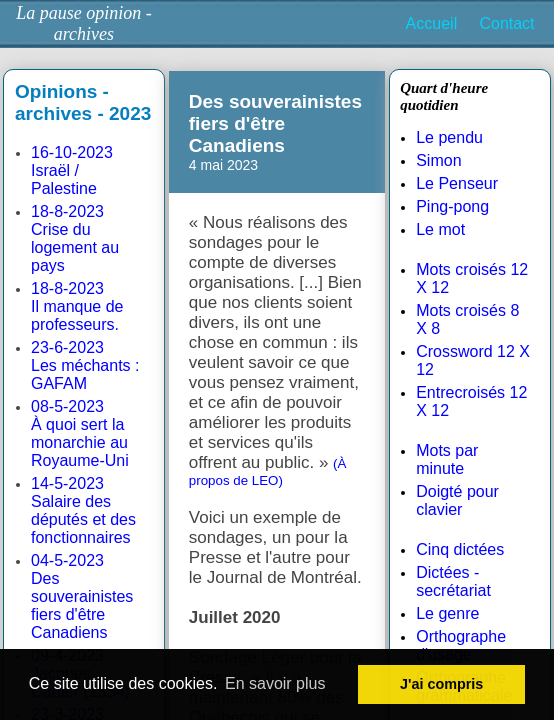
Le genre (447, 613)
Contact (506, 23)
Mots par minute (447, 459)
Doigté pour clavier (457, 500)
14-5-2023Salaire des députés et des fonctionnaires (83, 510)
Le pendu (449, 137)
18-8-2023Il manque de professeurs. (77, 306)
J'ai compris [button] (441, 684)
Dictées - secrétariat (453, 581)
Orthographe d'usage (461, 645)
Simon (438, 160)
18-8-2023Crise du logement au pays (75, 238)
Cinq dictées (460, 549)
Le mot (440, 229)
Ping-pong (452, 206)
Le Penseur (457, 183)
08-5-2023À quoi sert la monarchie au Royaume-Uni (80, 433)
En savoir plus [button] (275, 683)
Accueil (432, 23)
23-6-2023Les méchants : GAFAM (85, 365)
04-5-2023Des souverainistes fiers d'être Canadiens (82, 596)
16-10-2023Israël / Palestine (72, 170)
